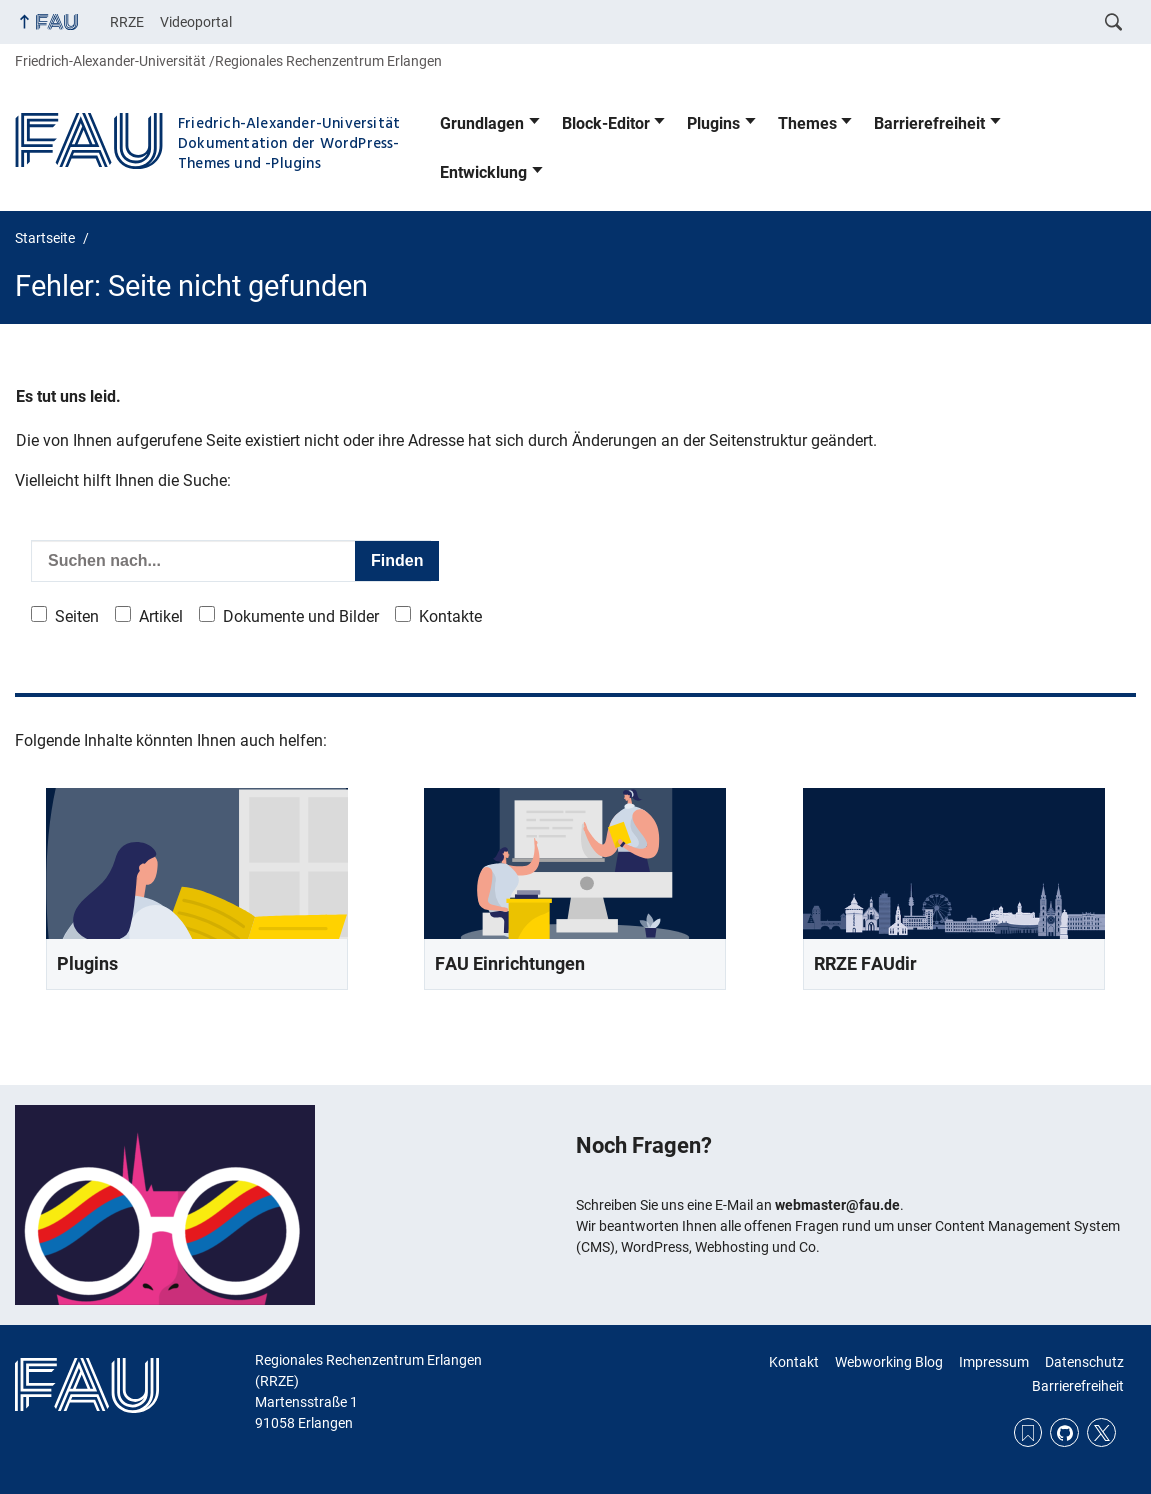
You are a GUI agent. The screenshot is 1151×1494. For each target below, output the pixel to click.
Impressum (994, 1362)
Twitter (1101, 1432)
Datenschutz (1084, 1362)
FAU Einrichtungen (510, 963)
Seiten (77, 616)
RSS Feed (1028, 1432)
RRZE (127, 22)
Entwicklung (483, 172)
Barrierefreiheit (929, 123)
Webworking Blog (889, 1362)
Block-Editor (606, 123)
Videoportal (196, 22)
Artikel (161, 616)
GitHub (1064, 1432)
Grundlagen (482, 123)
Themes (807, 123)
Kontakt (794, 1362)
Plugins (713, 123)
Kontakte (450, 616)
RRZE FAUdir (865, 963)
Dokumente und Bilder (301, 616)
